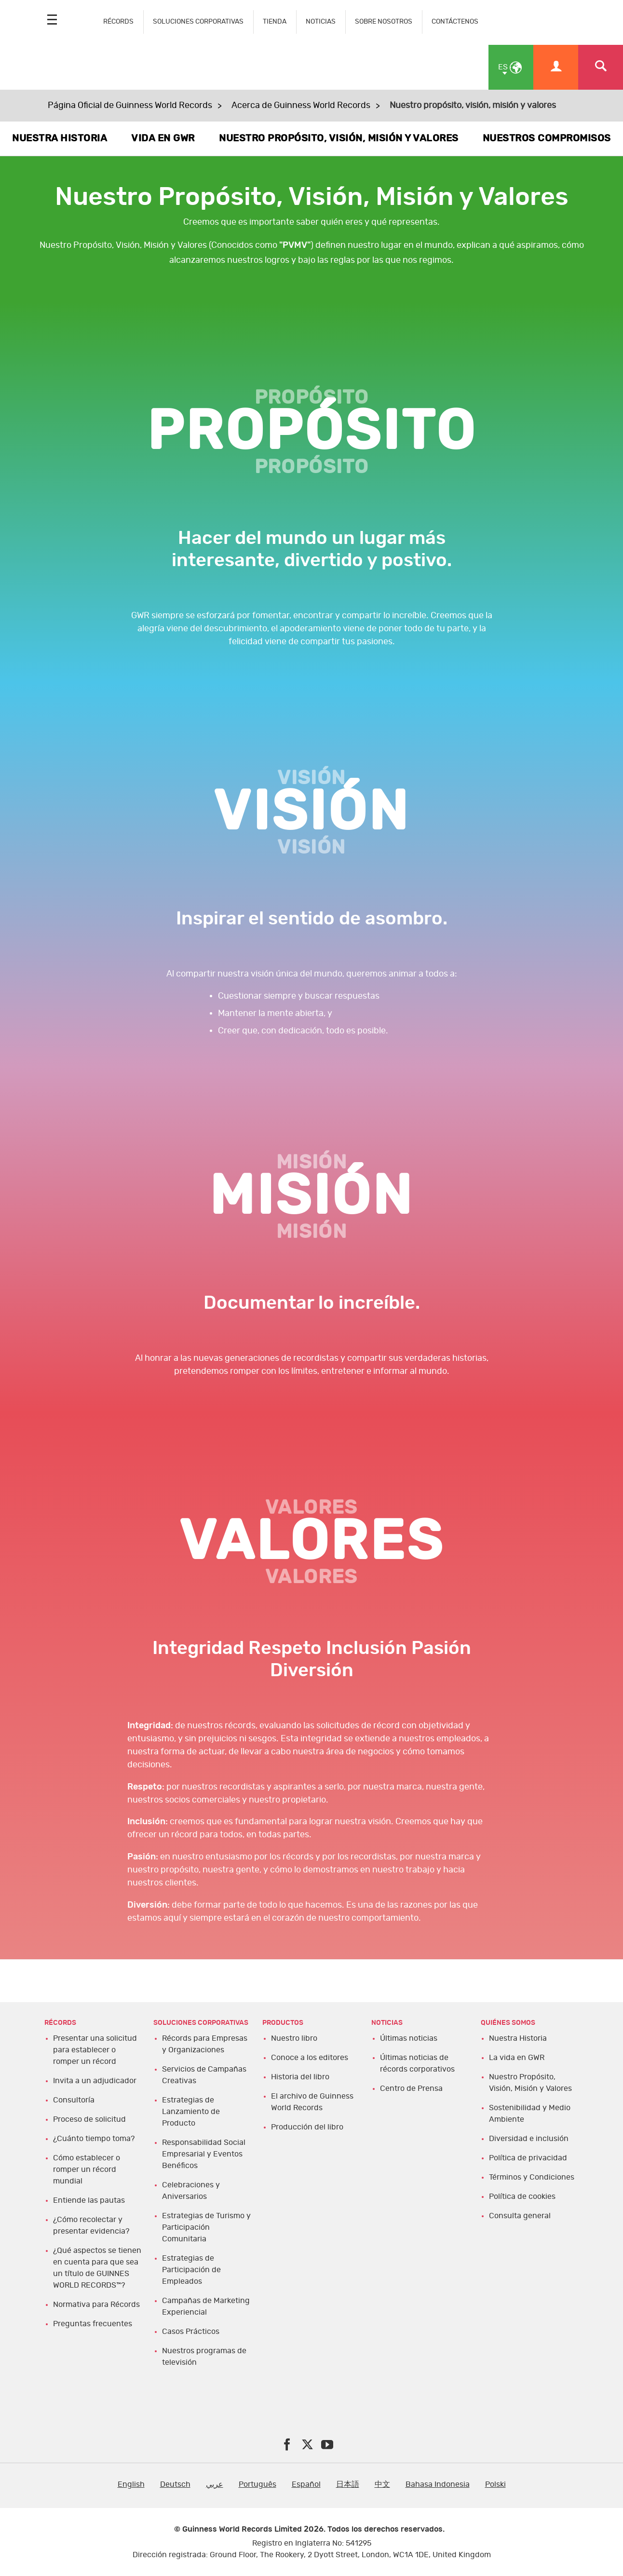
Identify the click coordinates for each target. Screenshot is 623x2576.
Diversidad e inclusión (529, 2138)
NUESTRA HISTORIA (59, 138)
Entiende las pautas (89, 2200)
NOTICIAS (321, 21)
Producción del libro (307, 2127)
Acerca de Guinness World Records (300, 105)
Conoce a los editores (309, 2057)
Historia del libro (300, 2077)
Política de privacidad (528, 2158)
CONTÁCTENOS (455, 21)
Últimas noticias (408, 2038)
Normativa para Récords (96, 2304)
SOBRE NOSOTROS (383, 21)
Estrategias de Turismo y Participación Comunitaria (206, 2227)
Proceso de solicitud (89, 2119)
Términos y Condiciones (531, 2177)
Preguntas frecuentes (92, 2324)
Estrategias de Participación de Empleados (191, 2269)
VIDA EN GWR (163, 138)
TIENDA (274, 21)
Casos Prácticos (190, 2331)
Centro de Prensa (411, 2088)
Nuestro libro (294, 2038)
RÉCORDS (118, 21)
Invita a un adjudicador (94, 2081)
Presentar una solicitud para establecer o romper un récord (95, 2049)
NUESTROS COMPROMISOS (547, 138)
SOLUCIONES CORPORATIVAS (198, 21)
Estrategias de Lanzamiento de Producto (191, 2111)
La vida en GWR (516, 2057)
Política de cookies (522, 2196)
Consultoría (74, 2100)
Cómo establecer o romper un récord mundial (86, 2169)
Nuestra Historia (518, 2038)
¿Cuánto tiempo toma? (94, 2138)
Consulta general (520, 2216)
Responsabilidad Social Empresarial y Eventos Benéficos (203, 2154)
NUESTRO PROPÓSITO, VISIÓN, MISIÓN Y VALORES (339, 138)
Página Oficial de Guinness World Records (130, 105)
